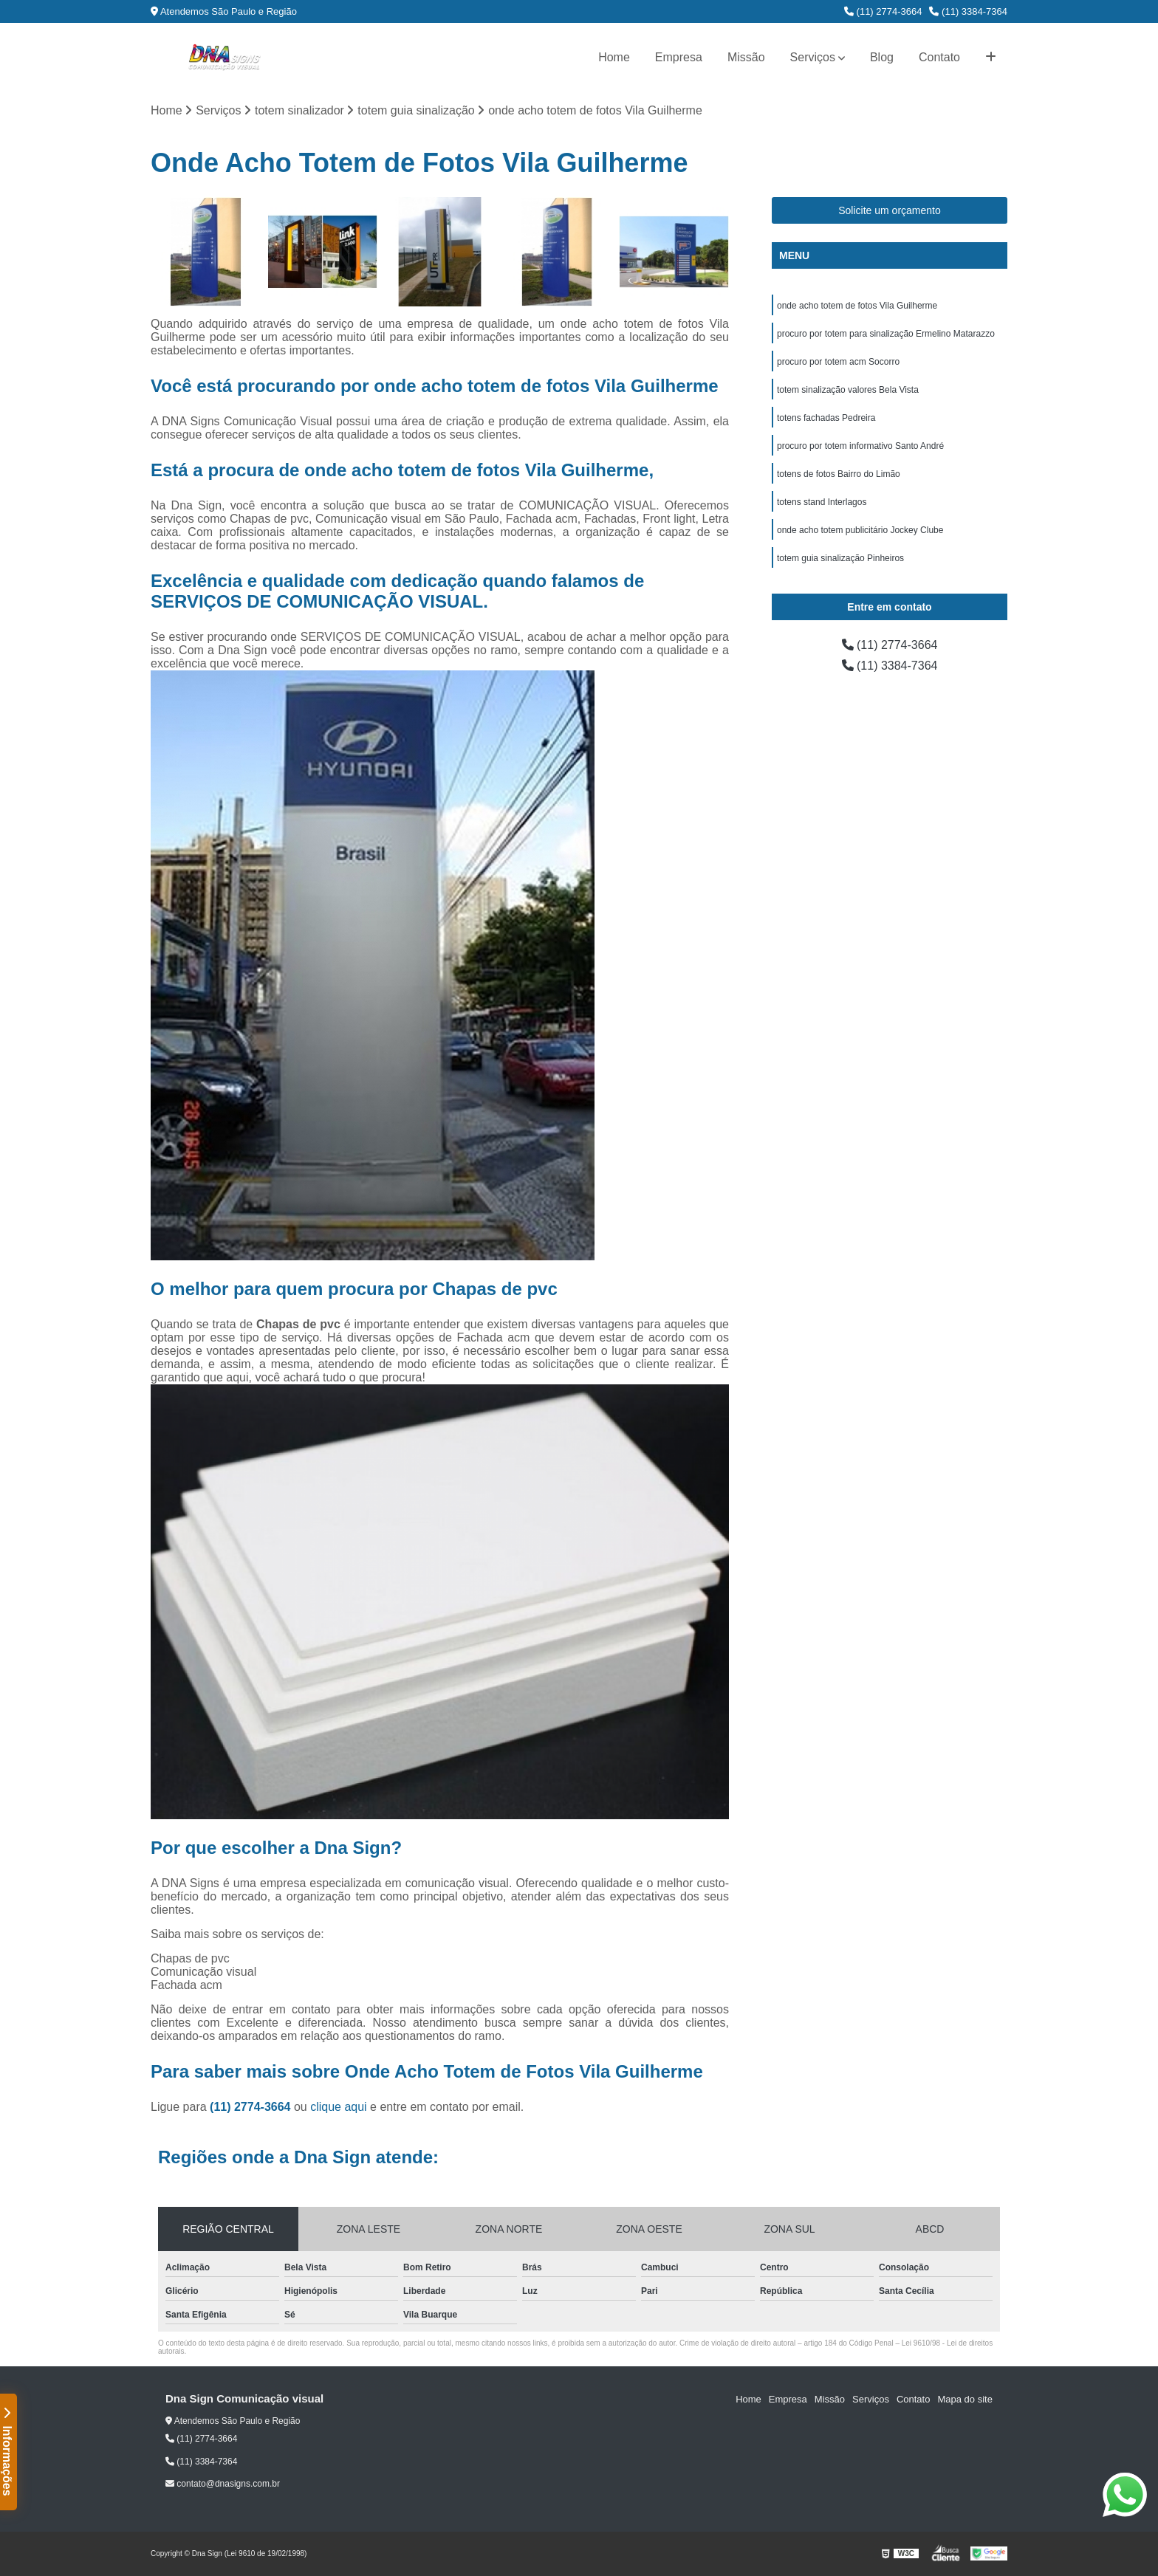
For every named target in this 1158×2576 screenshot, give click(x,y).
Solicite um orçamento (889, 210)
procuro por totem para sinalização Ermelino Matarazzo (886, 334)
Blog (882, 57)
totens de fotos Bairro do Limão (838, 474)
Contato (939, 57)
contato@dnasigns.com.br (222, 2484)
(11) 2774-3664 (883, 11)
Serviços (812, 57)
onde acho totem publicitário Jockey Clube (860, 530)
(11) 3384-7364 (968, 11)
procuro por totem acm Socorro (838, 362)
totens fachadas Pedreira (826, 418)
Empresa (678, 57)
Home (614, 57)
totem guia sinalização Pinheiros (840, 558)
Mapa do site (964, 2399)
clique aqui (338, 2107)
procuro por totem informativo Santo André (860, 446)
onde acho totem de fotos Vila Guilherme (857, 305)
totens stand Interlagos (821, 502)
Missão (746, 57)
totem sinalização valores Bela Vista (848, 390)
